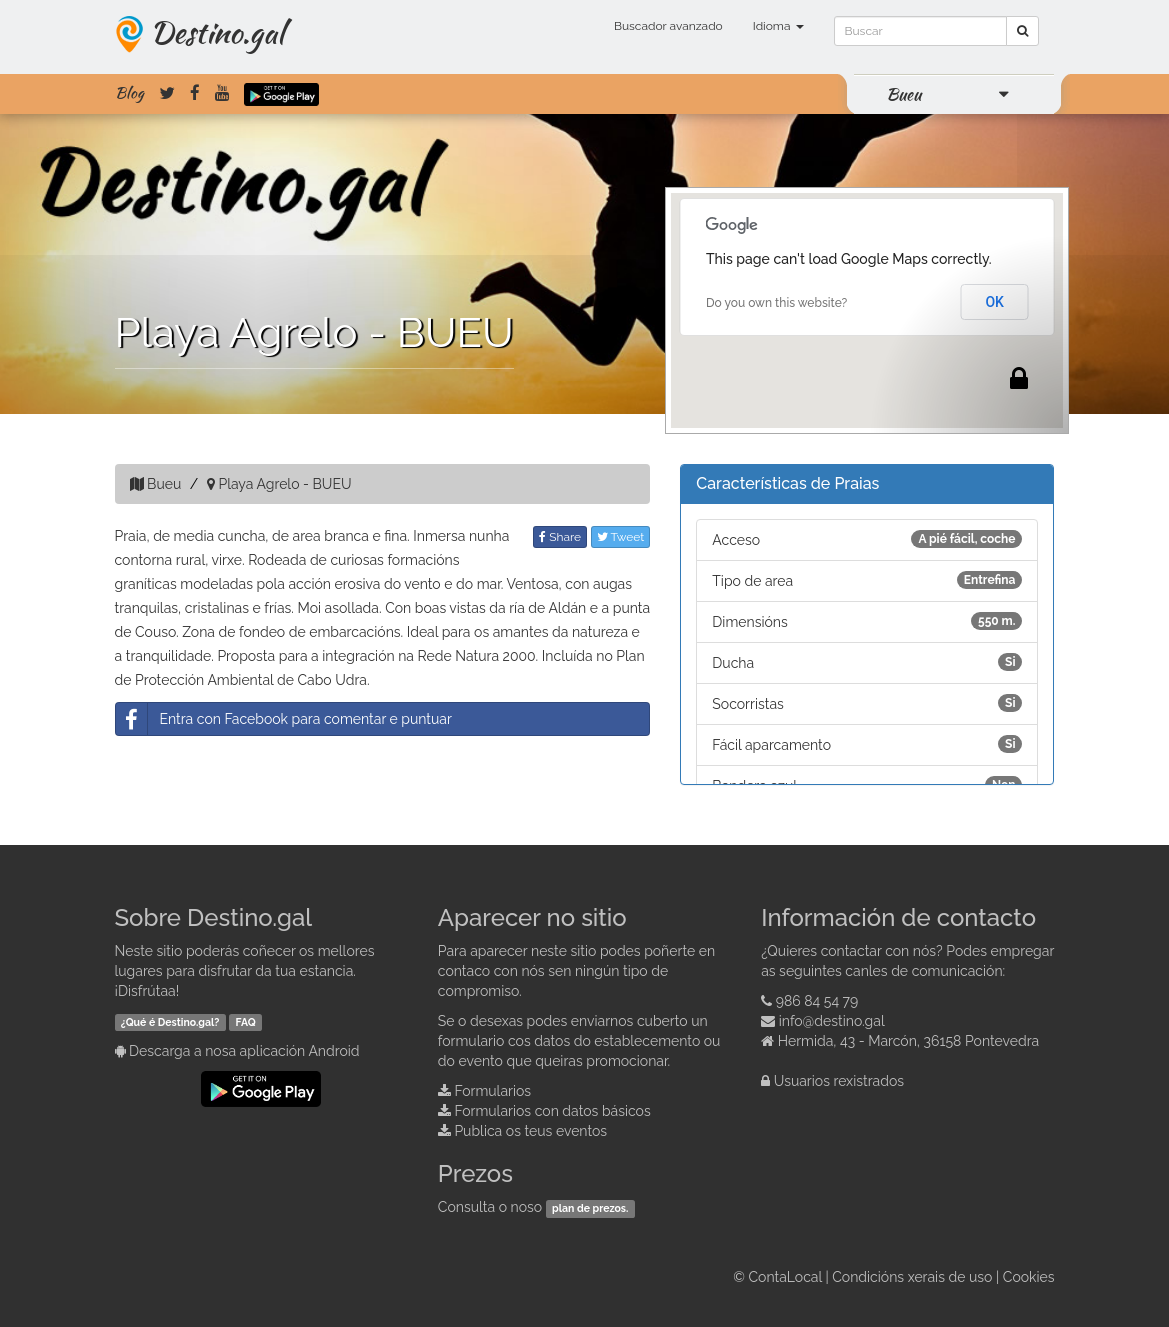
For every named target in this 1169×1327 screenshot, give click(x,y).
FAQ (246, 1022)
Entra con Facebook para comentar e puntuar (284, 719)
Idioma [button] (778, 26)
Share (560, 537)
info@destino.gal (832, 1021)
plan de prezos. (590, 1208)
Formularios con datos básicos (552, 1111)
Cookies (1029, 1277)
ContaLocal (784, 1277)
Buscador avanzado (668, 26)
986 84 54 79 (817, 1001)
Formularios (492, 1091)
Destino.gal (217, 32)
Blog (129, 93)
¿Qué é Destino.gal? (170, 1022)
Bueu (903, 94)
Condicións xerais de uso (912, 1277)
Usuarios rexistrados (839, 1081)
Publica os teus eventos (530, 1131)
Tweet (621, 537)
